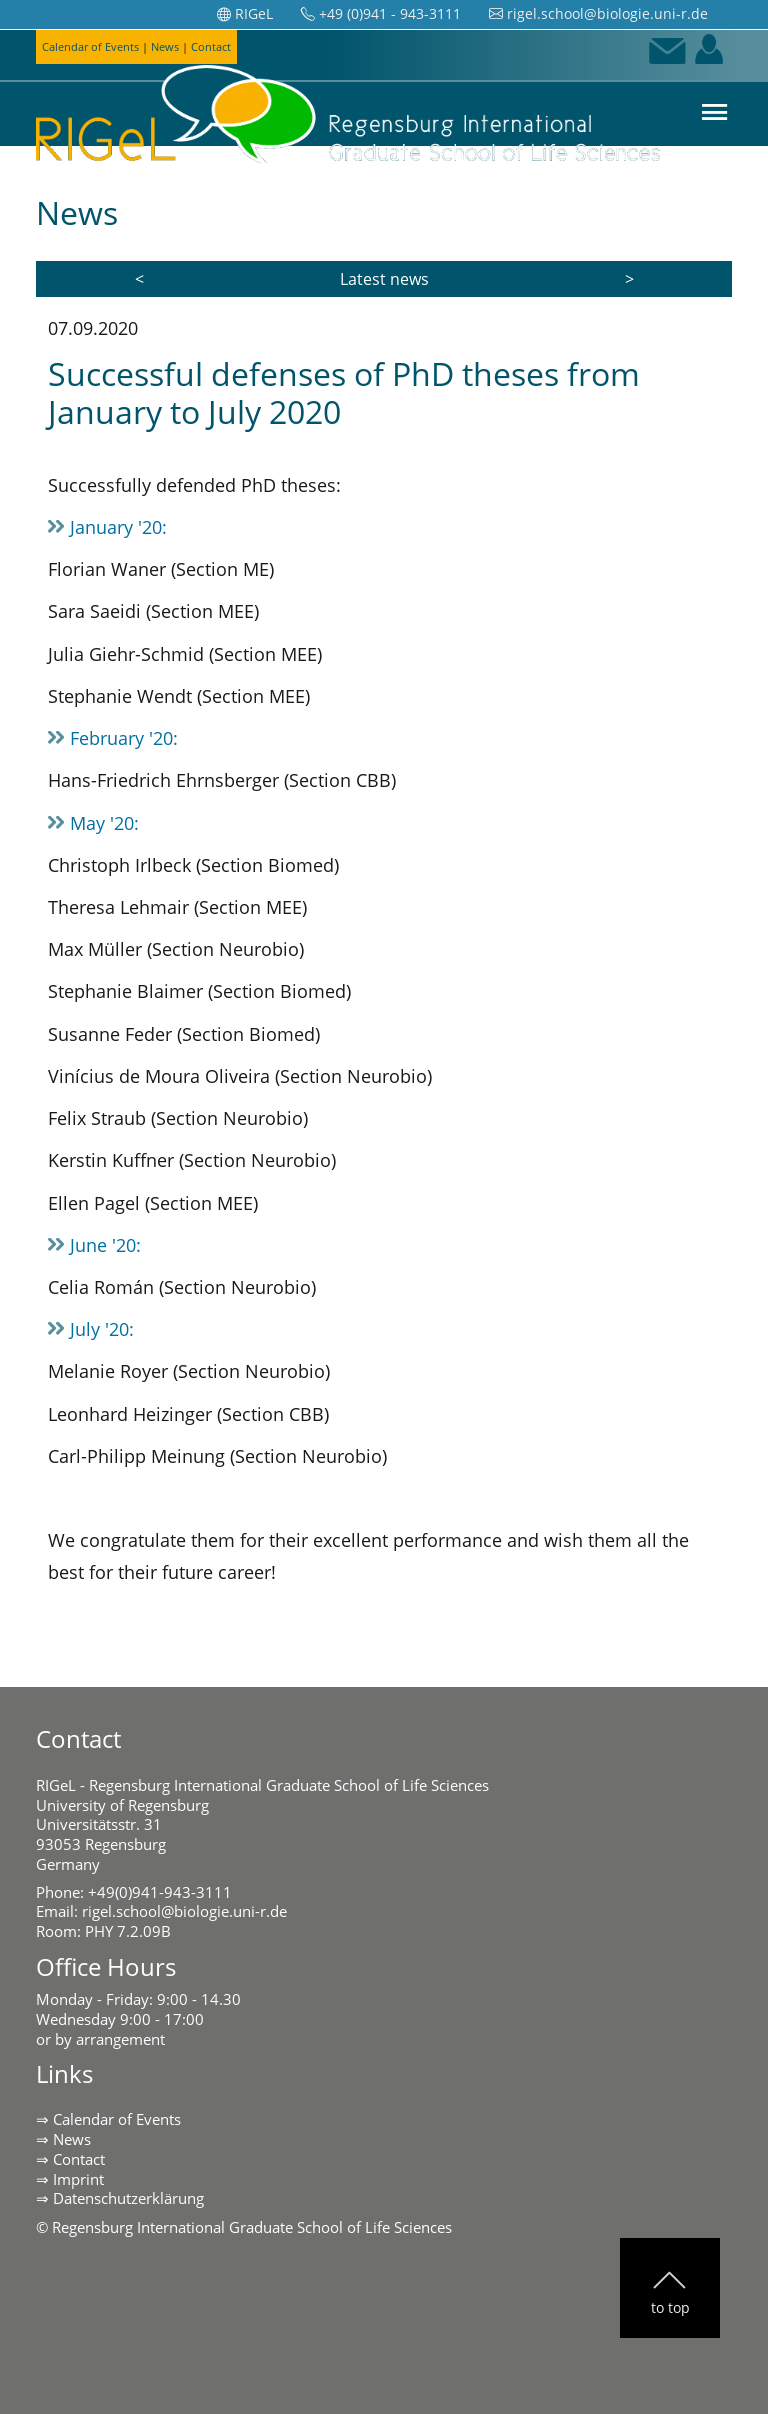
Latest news (384, 279)
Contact (79, 2159)
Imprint (78, 2179)
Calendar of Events (117, 2119)
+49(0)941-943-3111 (160, 1892)
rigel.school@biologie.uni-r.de (184, 1911)
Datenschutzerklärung (128, 2198)
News (72, 2139)
